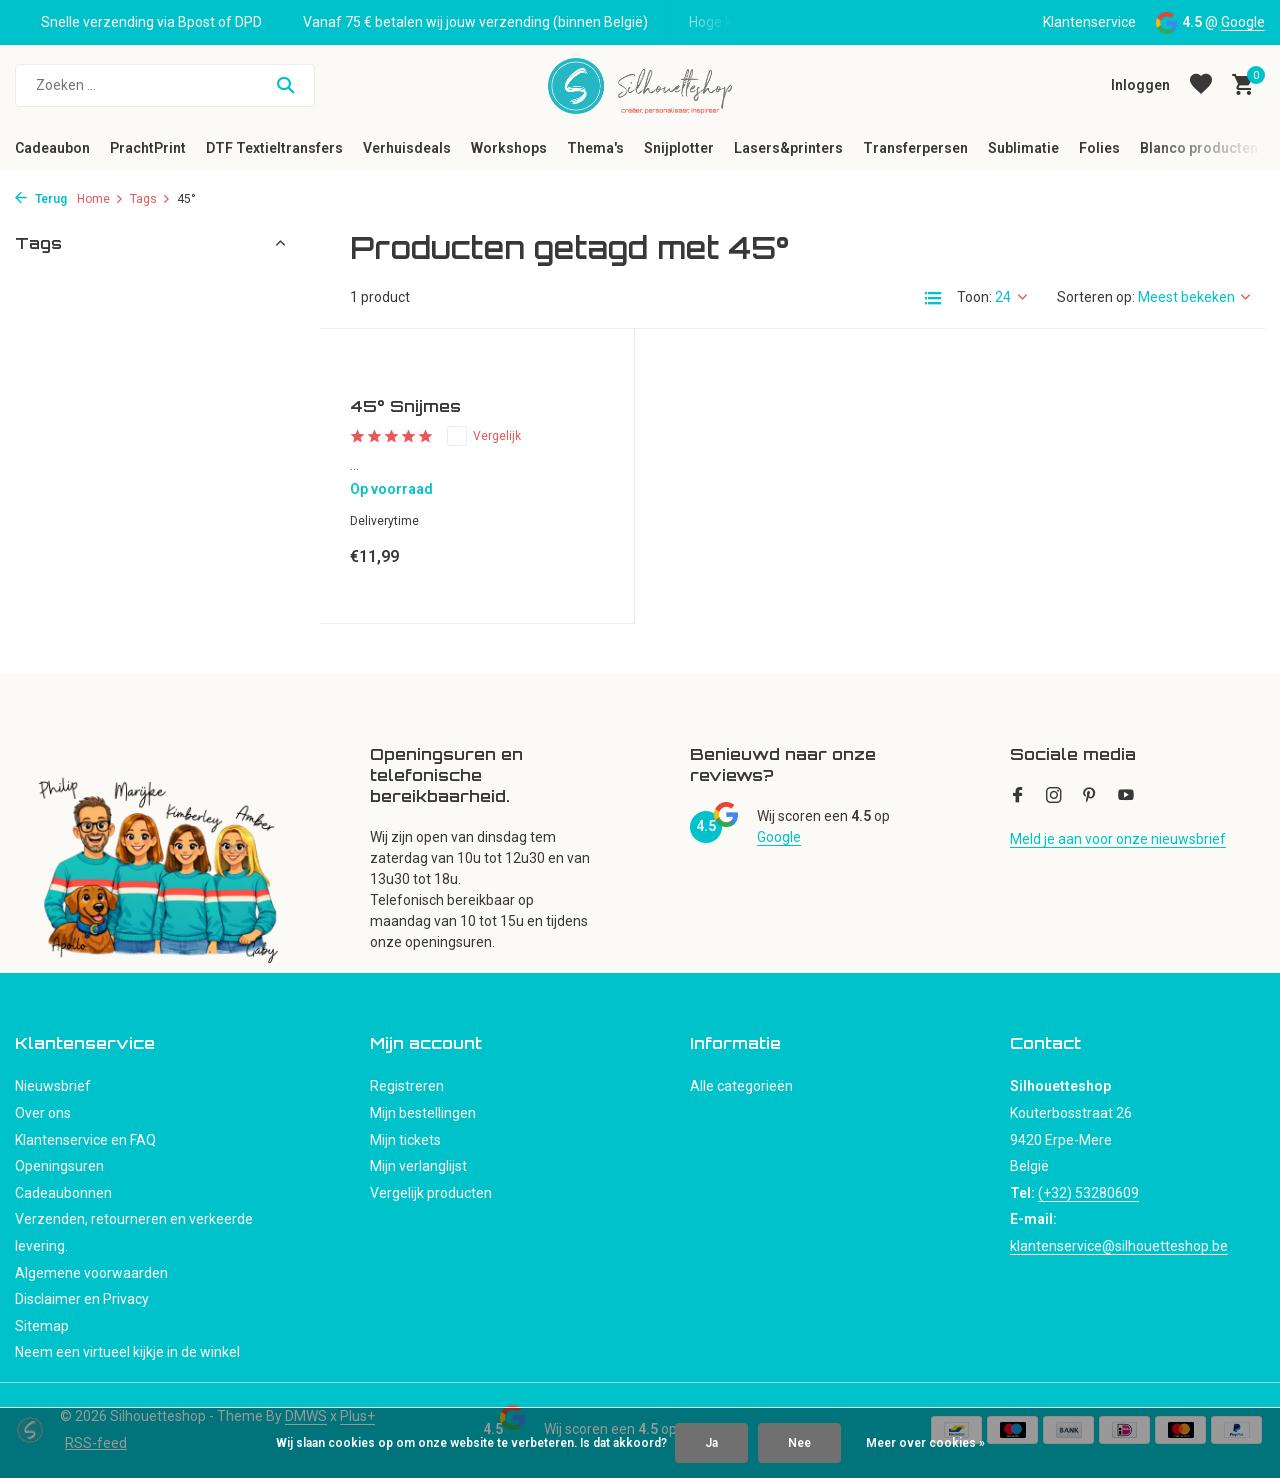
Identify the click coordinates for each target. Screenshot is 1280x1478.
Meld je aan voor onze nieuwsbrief (1118, 839)
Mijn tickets (405, 1140)
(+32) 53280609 (1088, 1193)
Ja (711, 1443)
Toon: (974, 297)
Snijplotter (679, 148)
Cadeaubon (52, 148)
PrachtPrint (148, 148)
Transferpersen (915, 148)
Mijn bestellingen (423, 1113)
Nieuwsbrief (53, 1086)
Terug (41, 199)
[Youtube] (1126, 797)
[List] (933, 298)
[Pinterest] (1090, 797)
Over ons (43, 1113)
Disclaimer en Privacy (82, 1299)
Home (100, 199)
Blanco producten (1199, 148)
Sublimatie (1023, 148)
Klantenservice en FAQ (85, 1140)
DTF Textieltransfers (274, 148)
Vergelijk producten (431, 1193)
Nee (799, 1443)
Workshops (509, 148)
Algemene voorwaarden (91, 1273)
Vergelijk (484, 436)
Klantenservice (1089, 22)
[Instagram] (1054, 797)
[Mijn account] (1140, 85)
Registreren (407, 1086)
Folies (1099, 148)
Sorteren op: (1096, 297)
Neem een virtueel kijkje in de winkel (127, 1352)
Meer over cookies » (925, 1443)
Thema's (595, 148)
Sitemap (42, 1326)
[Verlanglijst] (1201, 85)
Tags (150, 199)
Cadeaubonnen (63, 1193)
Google (1243, 22)
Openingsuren (59, 1166)
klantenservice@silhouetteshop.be (1119, 1246)
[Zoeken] (165, 85)
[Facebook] (1018, 797)
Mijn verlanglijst (418, 1166)
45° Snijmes (405, 406)
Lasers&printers (788, 148)
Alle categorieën (741, 1086)
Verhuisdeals (407, 148)
